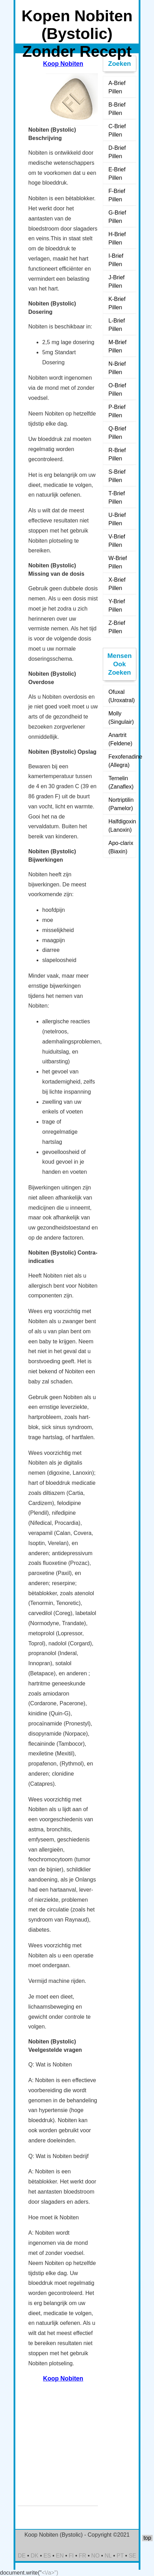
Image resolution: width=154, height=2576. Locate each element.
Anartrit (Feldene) (120, 739)
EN (60, 2556)
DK (34, 2556)
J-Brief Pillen (116, 281)
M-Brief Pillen (117, 346)
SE (132, 2556)
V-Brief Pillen (116, 541)
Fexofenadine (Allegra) (122, 761)
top (147, 2538)
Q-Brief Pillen (117, 433)
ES (47, 2556)
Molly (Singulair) (121, 718)
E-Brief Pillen (116, 173)
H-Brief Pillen (117, 238)
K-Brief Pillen (116, 303)
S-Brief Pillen (116, 476)
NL (108, 2556)
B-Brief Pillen (116, 109)
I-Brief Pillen (115, 260)
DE (21, 2556)
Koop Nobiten (63, 63)
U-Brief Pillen (117, 519)
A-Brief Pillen (116, 87)
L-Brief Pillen (116, 325)
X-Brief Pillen (116, 584)
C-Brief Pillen (117, 130)
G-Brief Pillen (117, 217)
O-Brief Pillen (117, 389)
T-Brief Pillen (116, 497)
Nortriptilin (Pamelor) (120, 804)
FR (82, 2556)
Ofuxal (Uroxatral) (121, 696)
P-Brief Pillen (116, 411)
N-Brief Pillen (117, 368)
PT (120, 2556)
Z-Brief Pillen (116, 627)
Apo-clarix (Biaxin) (120, 847)
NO (95, 2556)
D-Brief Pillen (117, 152)
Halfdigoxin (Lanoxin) (122, 825)
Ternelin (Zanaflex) (120, 782)
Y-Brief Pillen (116, 605)
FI (71, 2556)
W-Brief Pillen (117, 562)
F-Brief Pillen (116, 195)
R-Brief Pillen (117, 454)
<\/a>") (50, 2573)
